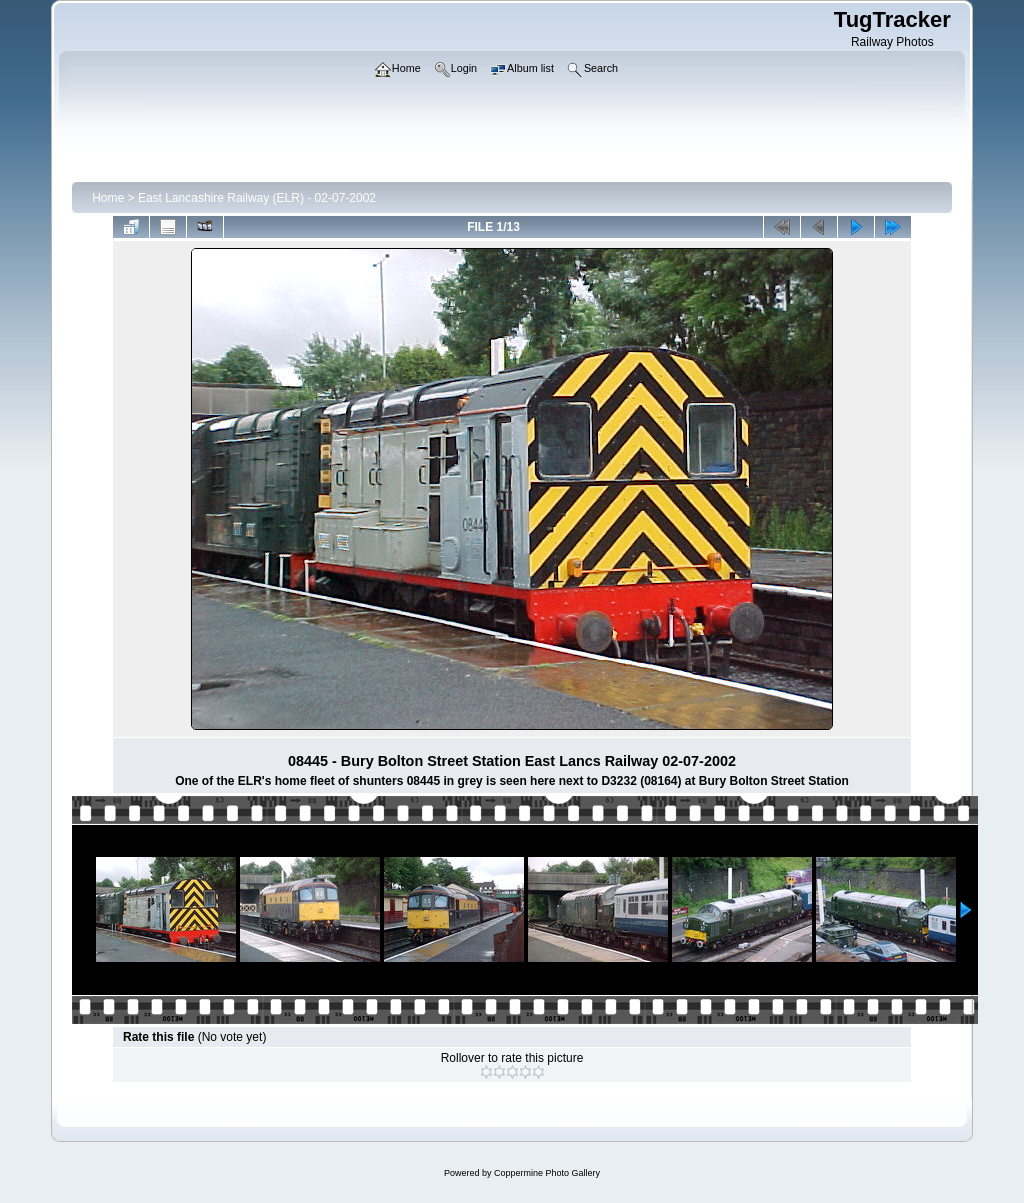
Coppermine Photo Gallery (547, 1173)
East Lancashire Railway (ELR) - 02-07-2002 (257, 198)
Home (108, 198)
